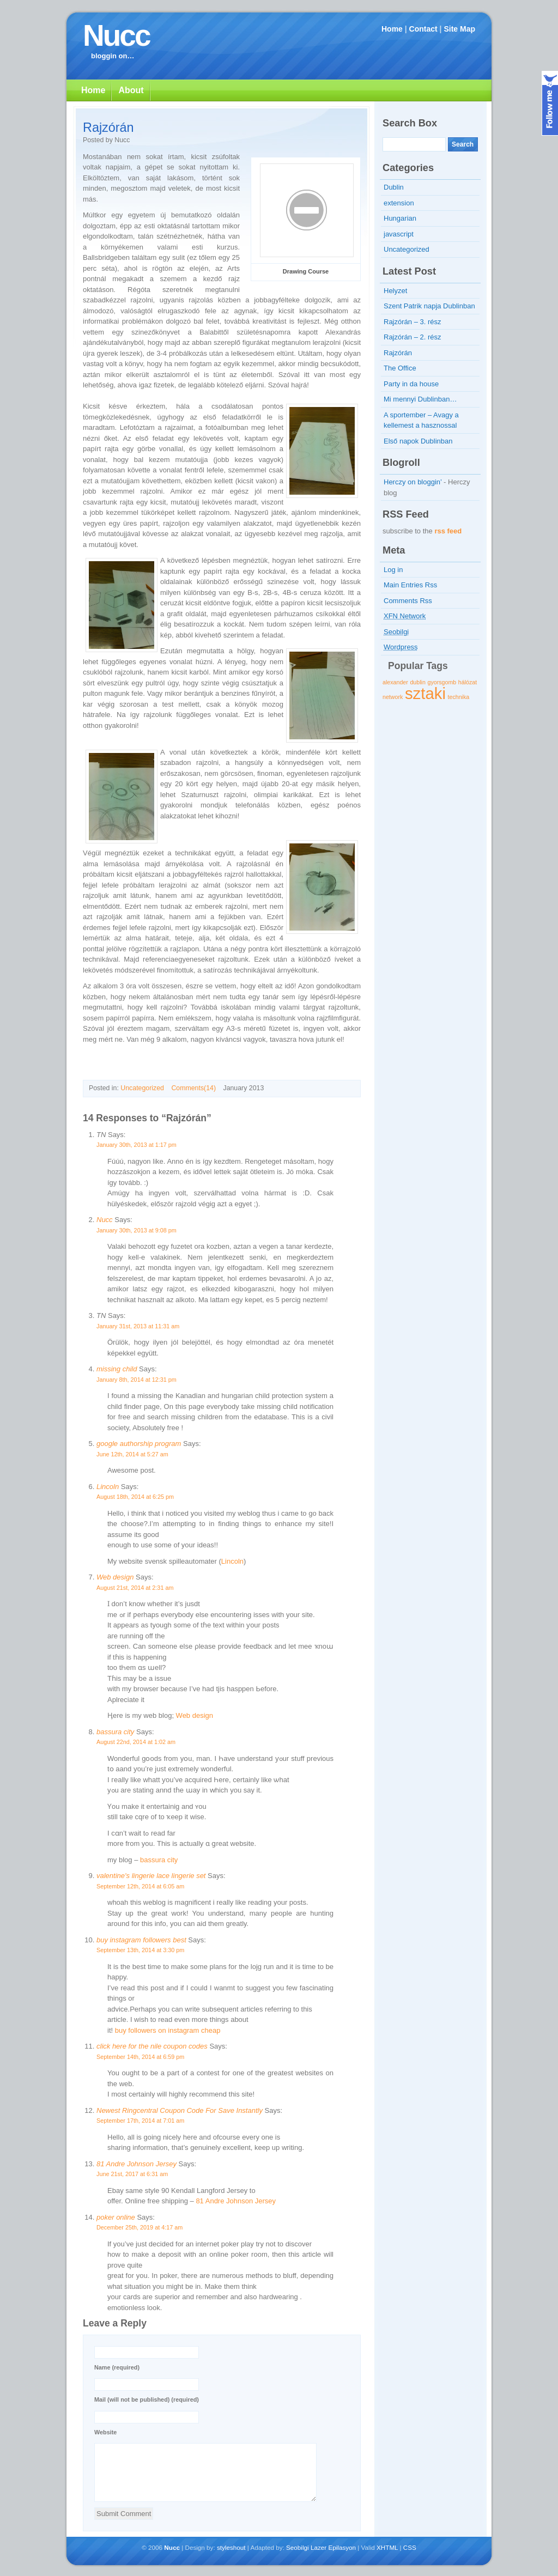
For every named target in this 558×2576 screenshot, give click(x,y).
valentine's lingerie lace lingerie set (150, 1876)
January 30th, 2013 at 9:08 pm (136, 1230)
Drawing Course (306, 271)
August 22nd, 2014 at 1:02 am (135, 1742)
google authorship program (138, 1443)
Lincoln (107, 1487)
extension (399, 203)
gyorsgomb (442, 682)
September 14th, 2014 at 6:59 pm (140, 2056)
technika (459, 697)
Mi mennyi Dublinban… (420, 399)
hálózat (467, 682)
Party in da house (411, 384)
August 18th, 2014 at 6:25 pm (135, 1496)
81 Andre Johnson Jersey (136, 2164)
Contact (423, 29)
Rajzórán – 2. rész (412, 337)
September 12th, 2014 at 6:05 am (140, 1886)
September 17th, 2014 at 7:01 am (140, 2120)
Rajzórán (108, 127)
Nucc (116, 35)
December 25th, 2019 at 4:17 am (139, 2227)
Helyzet (395, 291)
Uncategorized (142, 1088)
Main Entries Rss (410, 585)
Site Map (459, 29)
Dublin (394, 187)
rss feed (448, 531)
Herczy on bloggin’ (412, 482)
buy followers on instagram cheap (168, 2030)
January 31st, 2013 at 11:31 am (137, 1326)
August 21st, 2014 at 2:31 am (134, 1587)
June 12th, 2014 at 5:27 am (132, 1454)
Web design (115, 1577)
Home (392, 29)
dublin (417, 682)
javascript (399, 234)
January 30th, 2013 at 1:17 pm (136, 1144)
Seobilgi (297, 2547)
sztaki (425, 693)
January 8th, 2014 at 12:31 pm (136, 1379)
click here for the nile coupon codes (152, 2046)
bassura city (115, 1732)
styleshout (231, 2547)
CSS (409, 2547)
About (130, 90)
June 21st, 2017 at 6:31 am (132, 2174)
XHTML (387, 2547)
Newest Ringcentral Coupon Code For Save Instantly (179, 2110)
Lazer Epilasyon (333, 2547)
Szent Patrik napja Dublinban (429, 306)
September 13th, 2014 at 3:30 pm (140, 1950)
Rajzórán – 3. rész (412, 322)
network (393, 697)
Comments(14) (193, 1088)
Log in (393, 570)
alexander (395, 682)
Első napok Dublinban (418, 441)
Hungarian (400, 218)
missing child (116, 1369)
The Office (400, 368)
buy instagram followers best (141, 1940)
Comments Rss (408, 601)
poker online (115, 2217)
